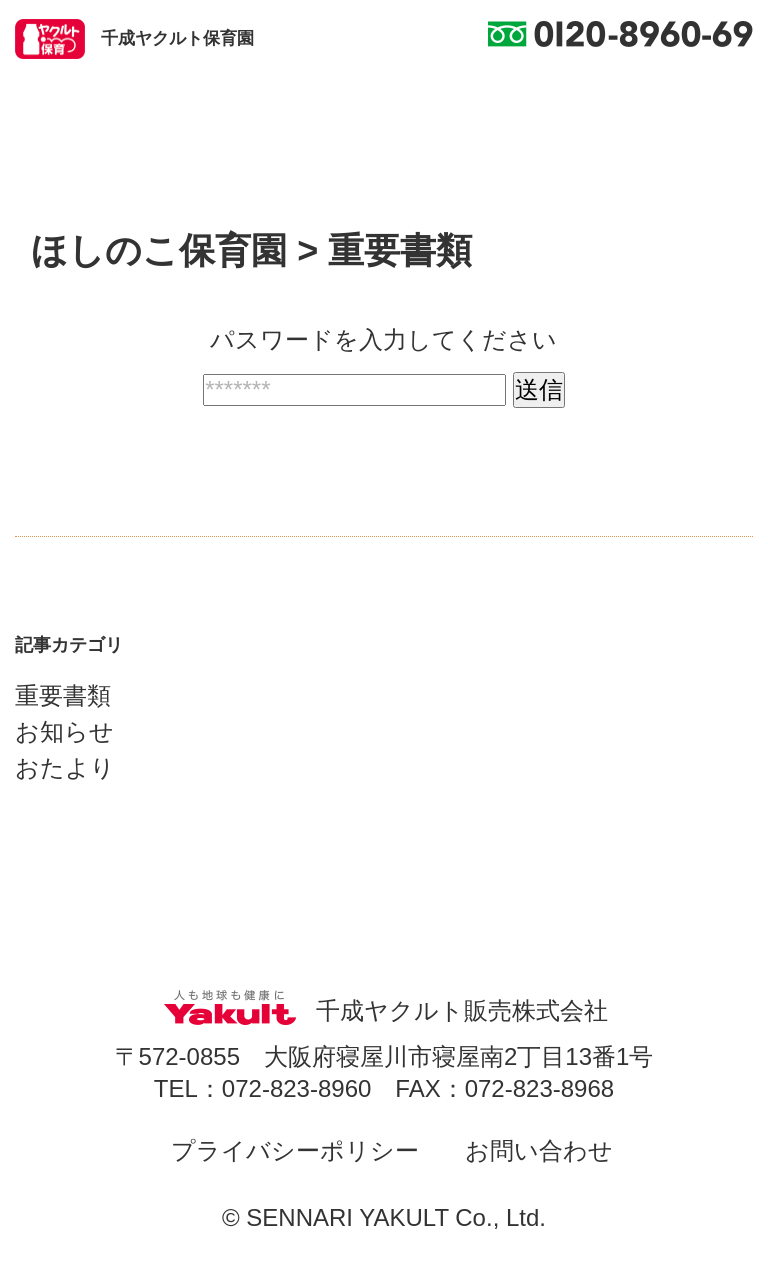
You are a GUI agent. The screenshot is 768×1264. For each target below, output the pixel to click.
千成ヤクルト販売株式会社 (384, 1010)
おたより (65, 767)
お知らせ (64, 731)
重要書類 (63, 695)
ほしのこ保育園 (159, 250)
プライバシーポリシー (295, 1150)
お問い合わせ (539, 1150)
